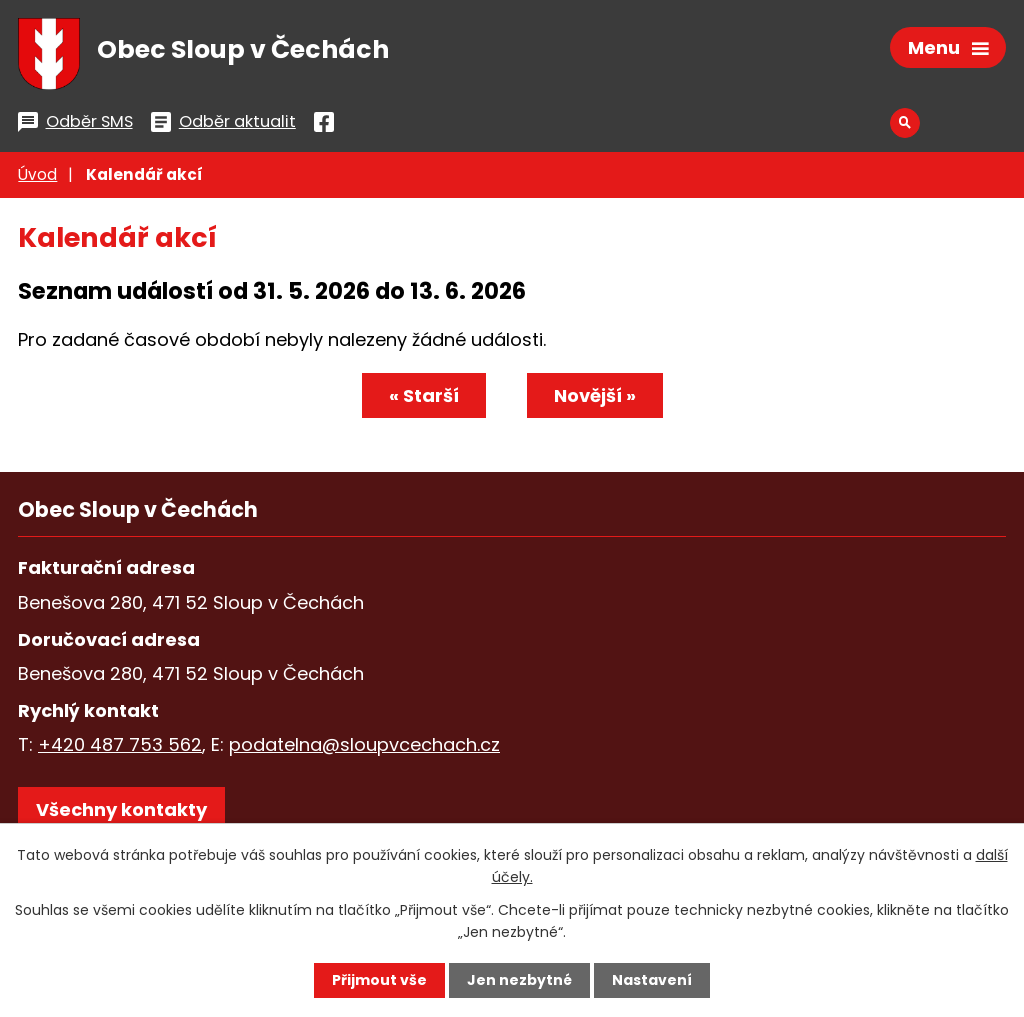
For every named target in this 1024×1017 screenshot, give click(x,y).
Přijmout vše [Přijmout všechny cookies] (379, 980)
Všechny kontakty (121, 809)
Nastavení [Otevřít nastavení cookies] (652, 980)
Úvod (37, 174)
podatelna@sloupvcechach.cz (364, 744)
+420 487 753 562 (120, 744)
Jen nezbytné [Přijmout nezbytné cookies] (519, 980)
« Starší (424, 395)
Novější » (595, 395)
